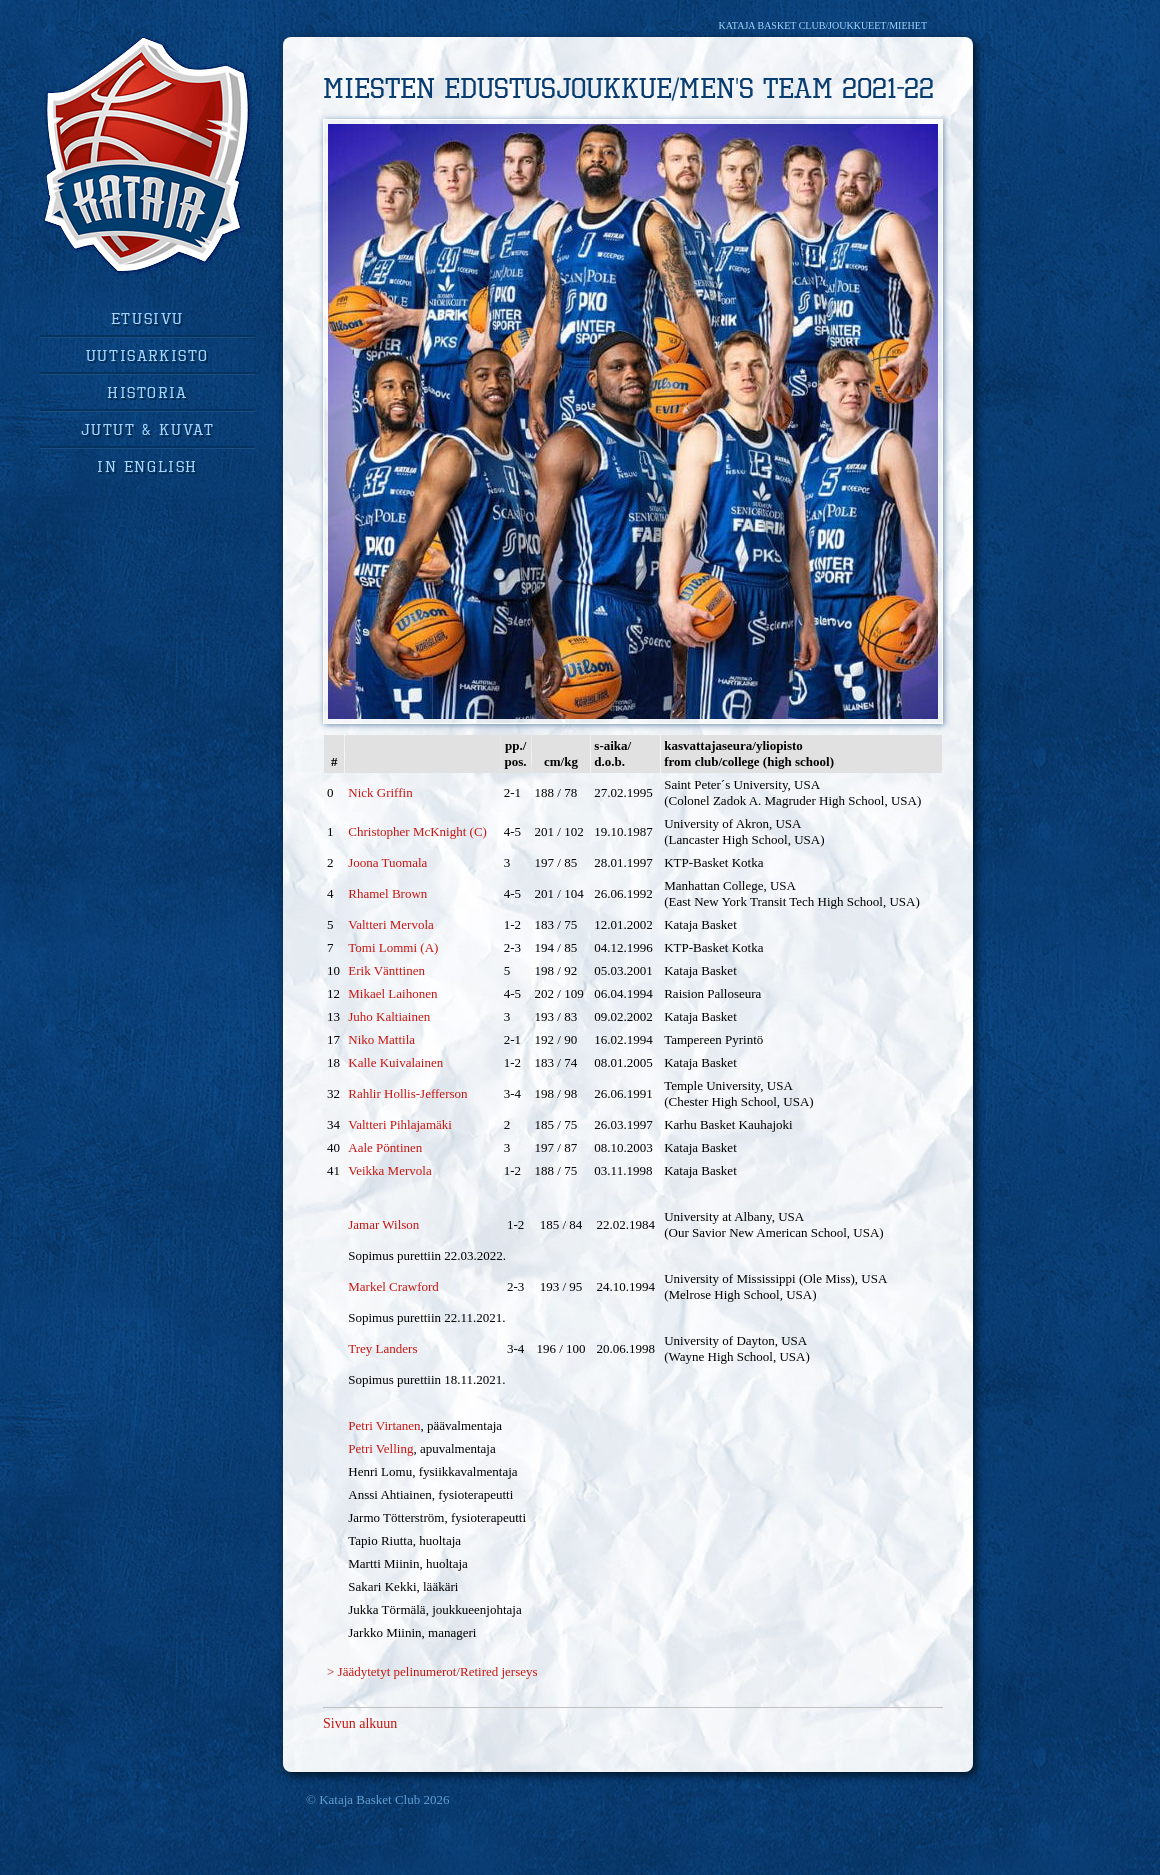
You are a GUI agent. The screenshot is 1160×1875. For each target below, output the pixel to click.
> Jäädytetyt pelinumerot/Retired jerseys (432, 1671)
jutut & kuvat (148, 429)
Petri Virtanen (384, 1425)
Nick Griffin (380, 792)
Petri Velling (380, 1448)
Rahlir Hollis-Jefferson (407, 1093)
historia (147, 392)
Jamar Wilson (383, 1224)
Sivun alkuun (360, 1723)
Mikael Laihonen (392, 993)
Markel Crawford (393, 1286)
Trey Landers (382, 1348)
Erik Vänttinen (386, 970)
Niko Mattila (381, 1039)
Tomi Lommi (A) (393, 947)
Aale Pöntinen (385, 1147)
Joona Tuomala (387, 862)
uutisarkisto (147, 355)
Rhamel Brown (387, 893)
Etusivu (147, 318)
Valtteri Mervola (391, 924)
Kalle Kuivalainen (395, 1062)
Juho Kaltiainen (389, 1016)
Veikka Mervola (389, 1170)
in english (147, 466)
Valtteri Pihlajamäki (400, 1124)
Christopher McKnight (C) (417, 831)
